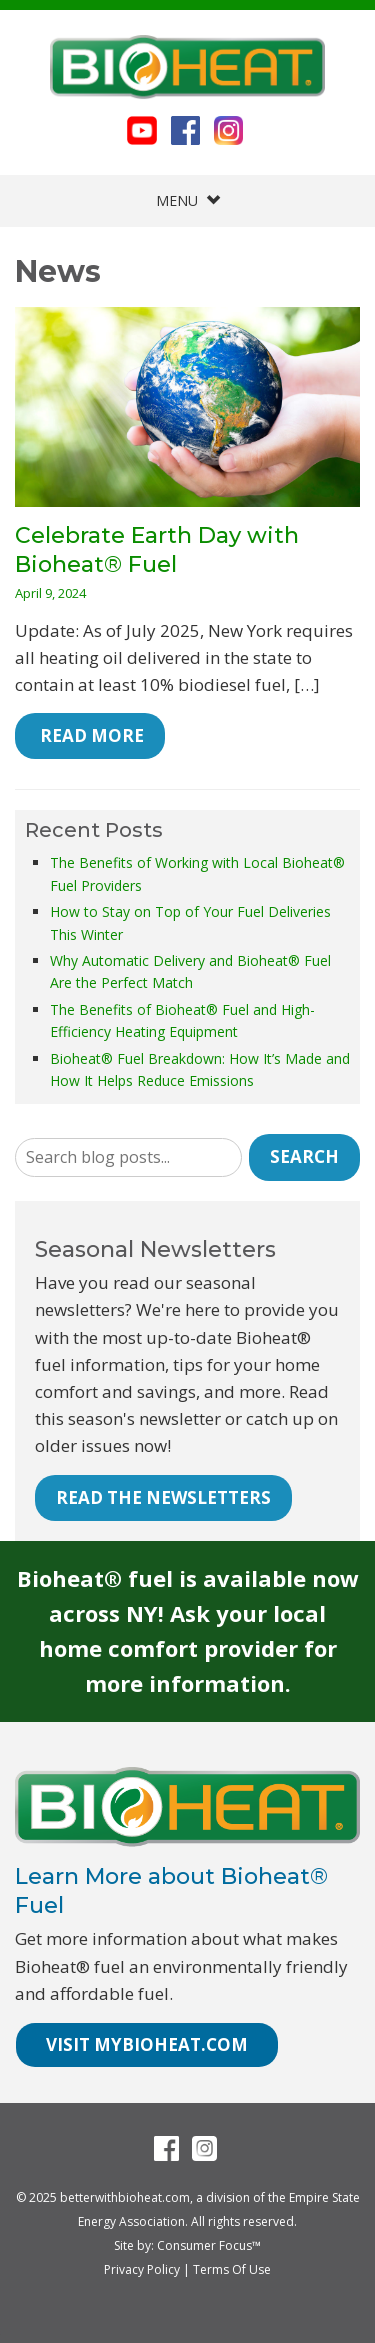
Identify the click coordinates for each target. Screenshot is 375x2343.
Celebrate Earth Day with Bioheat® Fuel (157, 550)
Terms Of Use (232, 2269)
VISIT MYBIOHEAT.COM (147, 2044)
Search (304, 1156)
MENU (188, 200)
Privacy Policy (142, 2269)
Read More (90, 735)
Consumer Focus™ (209, 2245)
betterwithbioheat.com (125, 2197)
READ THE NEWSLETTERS (163, 1497)
